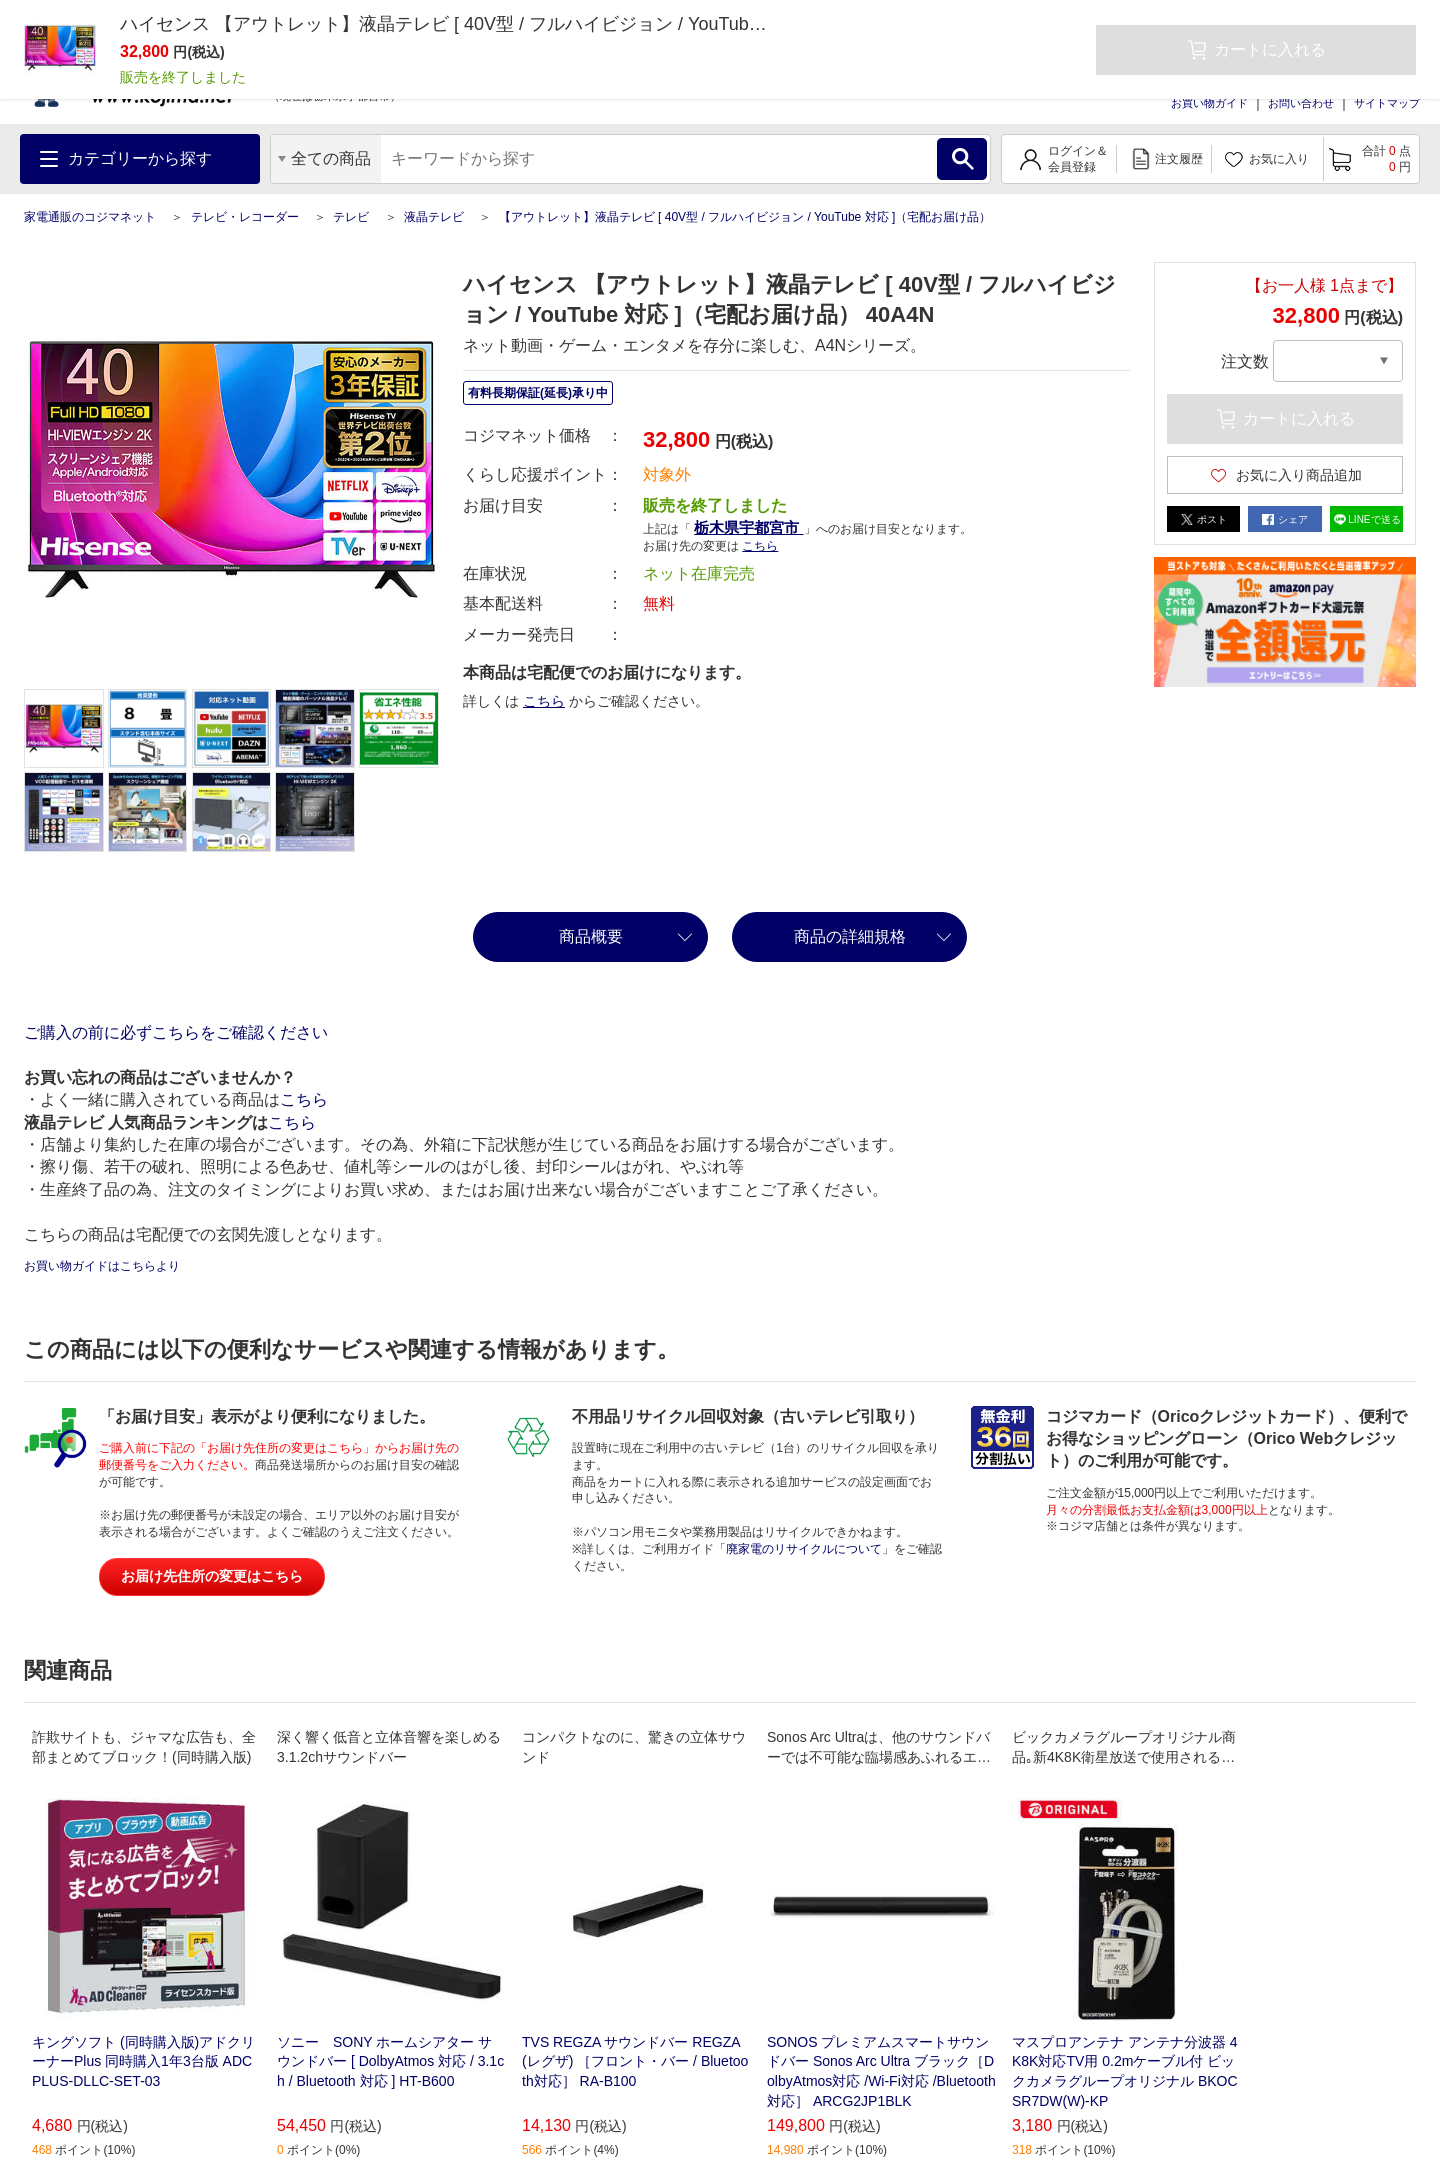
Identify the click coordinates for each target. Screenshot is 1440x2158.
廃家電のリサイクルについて (804, 1549)
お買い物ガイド (1209, 103)
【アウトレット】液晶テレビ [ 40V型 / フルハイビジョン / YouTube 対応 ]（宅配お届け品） (745, 217)
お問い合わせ (1301, 103)
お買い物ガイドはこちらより (102, 1266)
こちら (760, 546)
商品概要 (591, 936)
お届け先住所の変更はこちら (212, 1576)
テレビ (351, 217)
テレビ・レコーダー (245, 217)
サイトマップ (1387, 103)
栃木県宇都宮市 (748, 527)
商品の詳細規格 (850, 936)
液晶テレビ (434, 217)
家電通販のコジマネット (90, 217)
